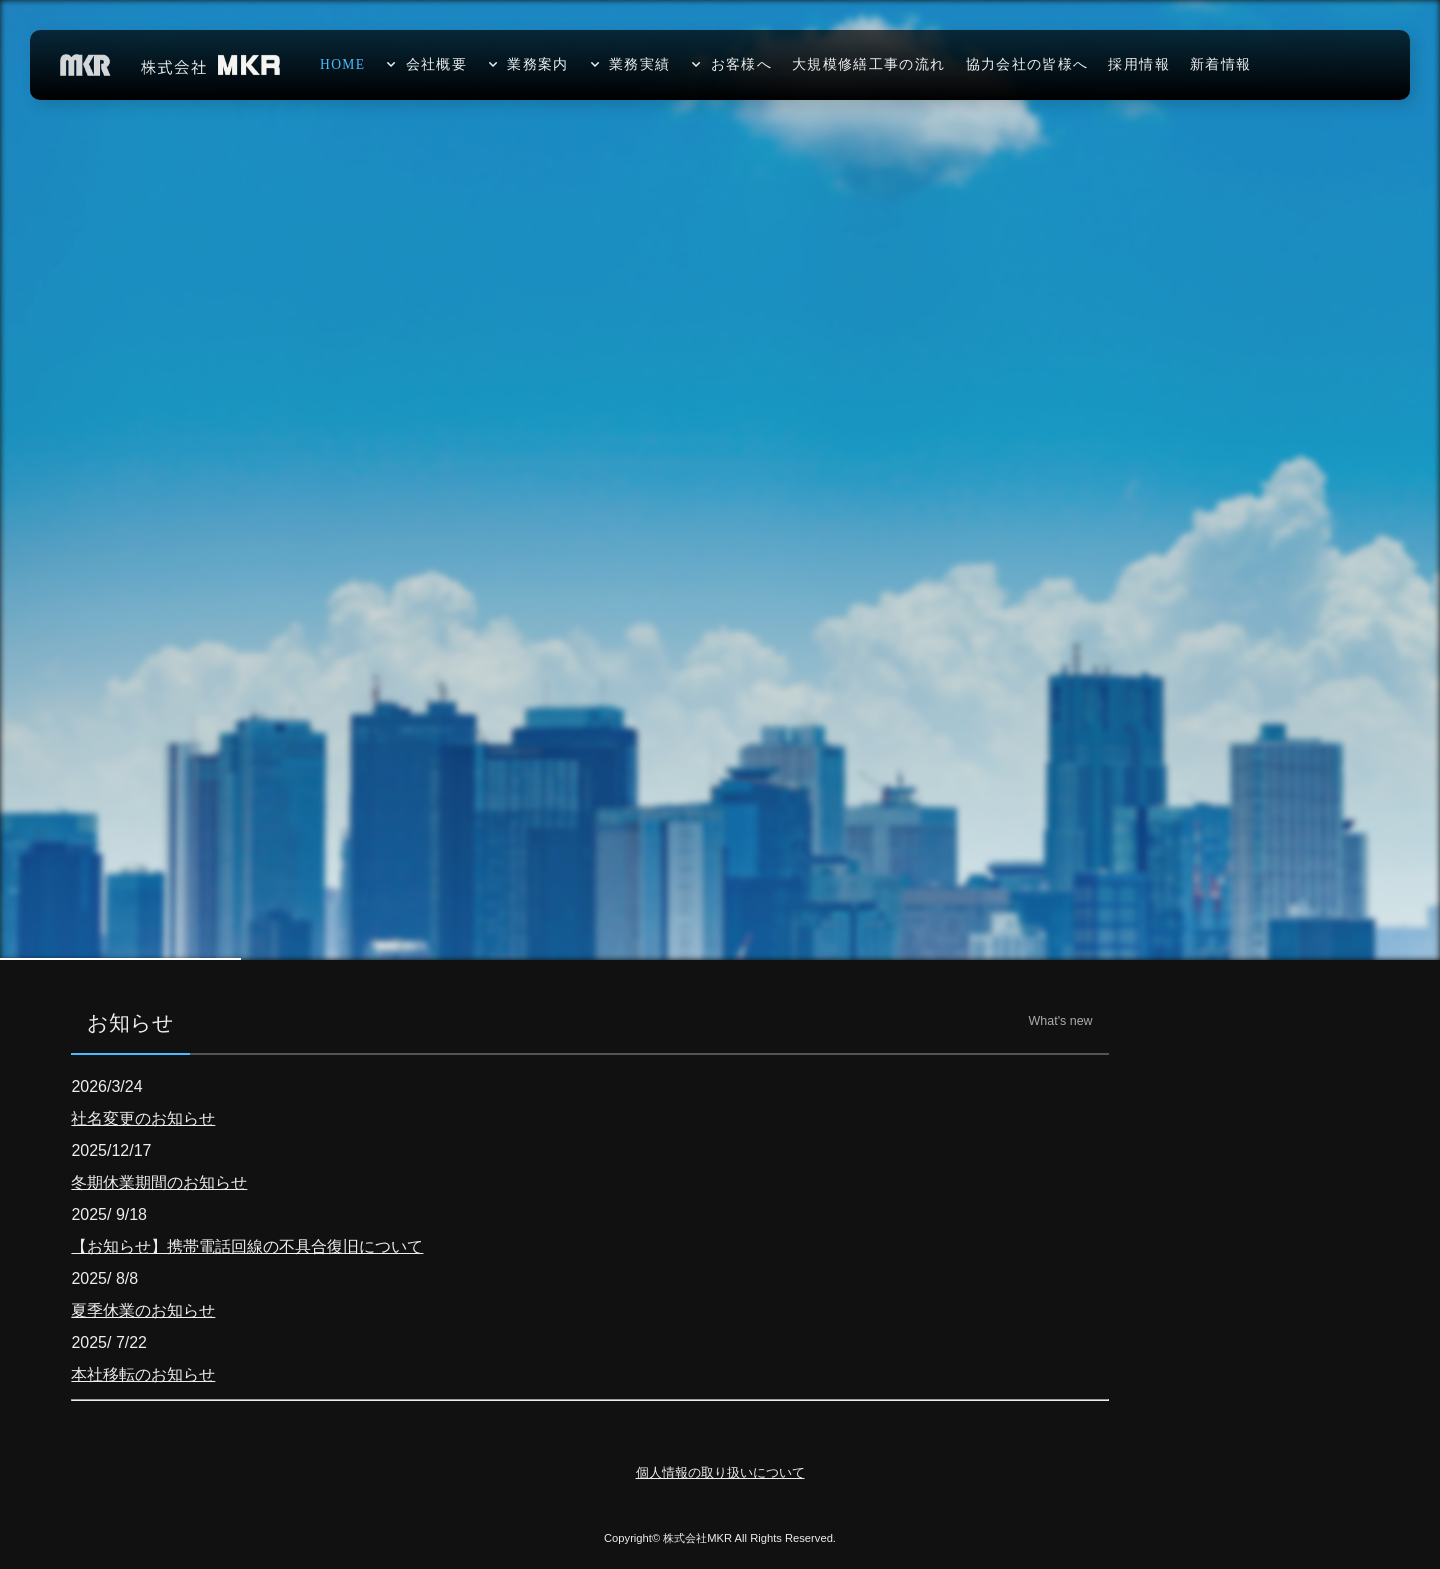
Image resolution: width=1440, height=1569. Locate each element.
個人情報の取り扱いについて (720, 1472)
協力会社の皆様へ (1027, 64)
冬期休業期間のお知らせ (159, 1182)
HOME (342, 64)
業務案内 (537, 64)
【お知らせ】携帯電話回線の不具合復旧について (247, 1246)
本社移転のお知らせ (143, 1374)
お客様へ (741, 64)
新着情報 (1220, 64)
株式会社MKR (697, 1538)
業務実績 (639, 64)
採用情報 (1138, 64)
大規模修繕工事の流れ (869, 64)
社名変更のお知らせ (143, 1118)
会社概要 (436, 64)
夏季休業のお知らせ (143, 1310)
